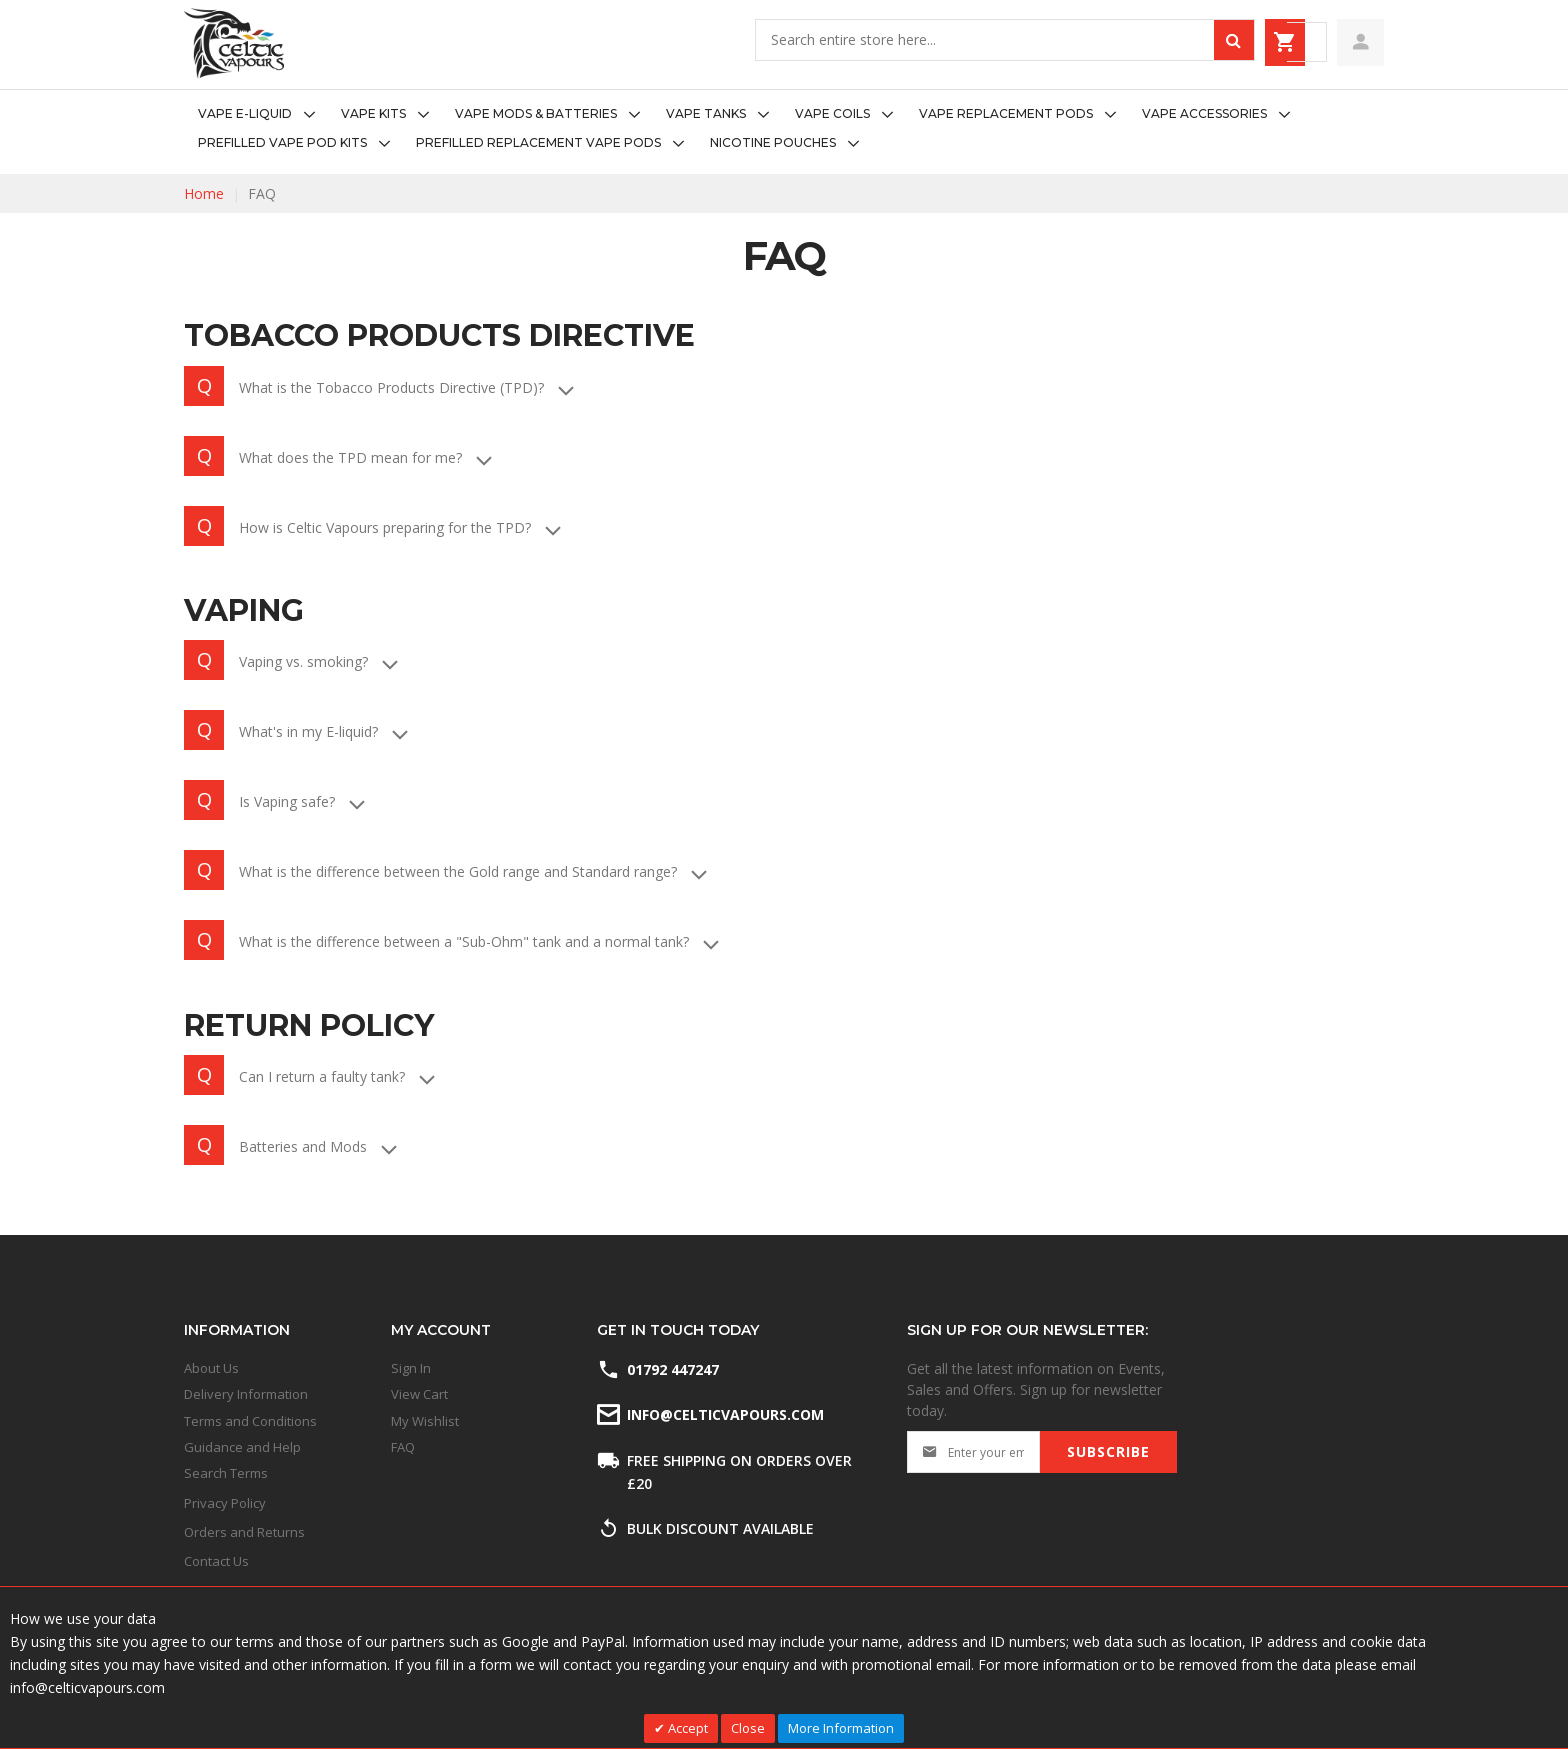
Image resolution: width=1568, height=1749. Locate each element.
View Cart (419, 1394)
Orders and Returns (244, 1532)
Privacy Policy (225, 1503)
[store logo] (234, 43)
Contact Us (216, 1561)
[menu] (784, 129)
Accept (686, 1728)
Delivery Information (246, 1394)
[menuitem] (262, 114)
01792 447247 (673, 1369)
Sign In (411, 1368)
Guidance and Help (242, 1447)
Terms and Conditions (250, 1421)
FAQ (403, 1447)
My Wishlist (425, 1421)
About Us (211, 1368)
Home (204, 193)
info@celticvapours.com (724, 1414)
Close (748, 1728)
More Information (841, 1728)
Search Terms (226, 1473)
